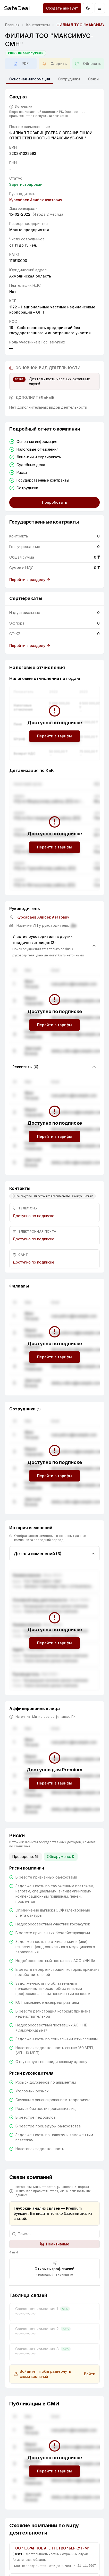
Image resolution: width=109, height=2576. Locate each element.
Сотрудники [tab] (69, 79)
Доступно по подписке (33, 1216)
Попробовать (54, 502)
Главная (12, 25)
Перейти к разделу (30, 579)
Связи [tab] (93, 79)
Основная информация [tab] (29, 80)
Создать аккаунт (62, 8)
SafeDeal (17, 8)
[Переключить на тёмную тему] (88, 8)
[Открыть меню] (100, 8)
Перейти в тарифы (54, 736)
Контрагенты (38, 25)
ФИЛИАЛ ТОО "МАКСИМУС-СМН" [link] (82, 25)
